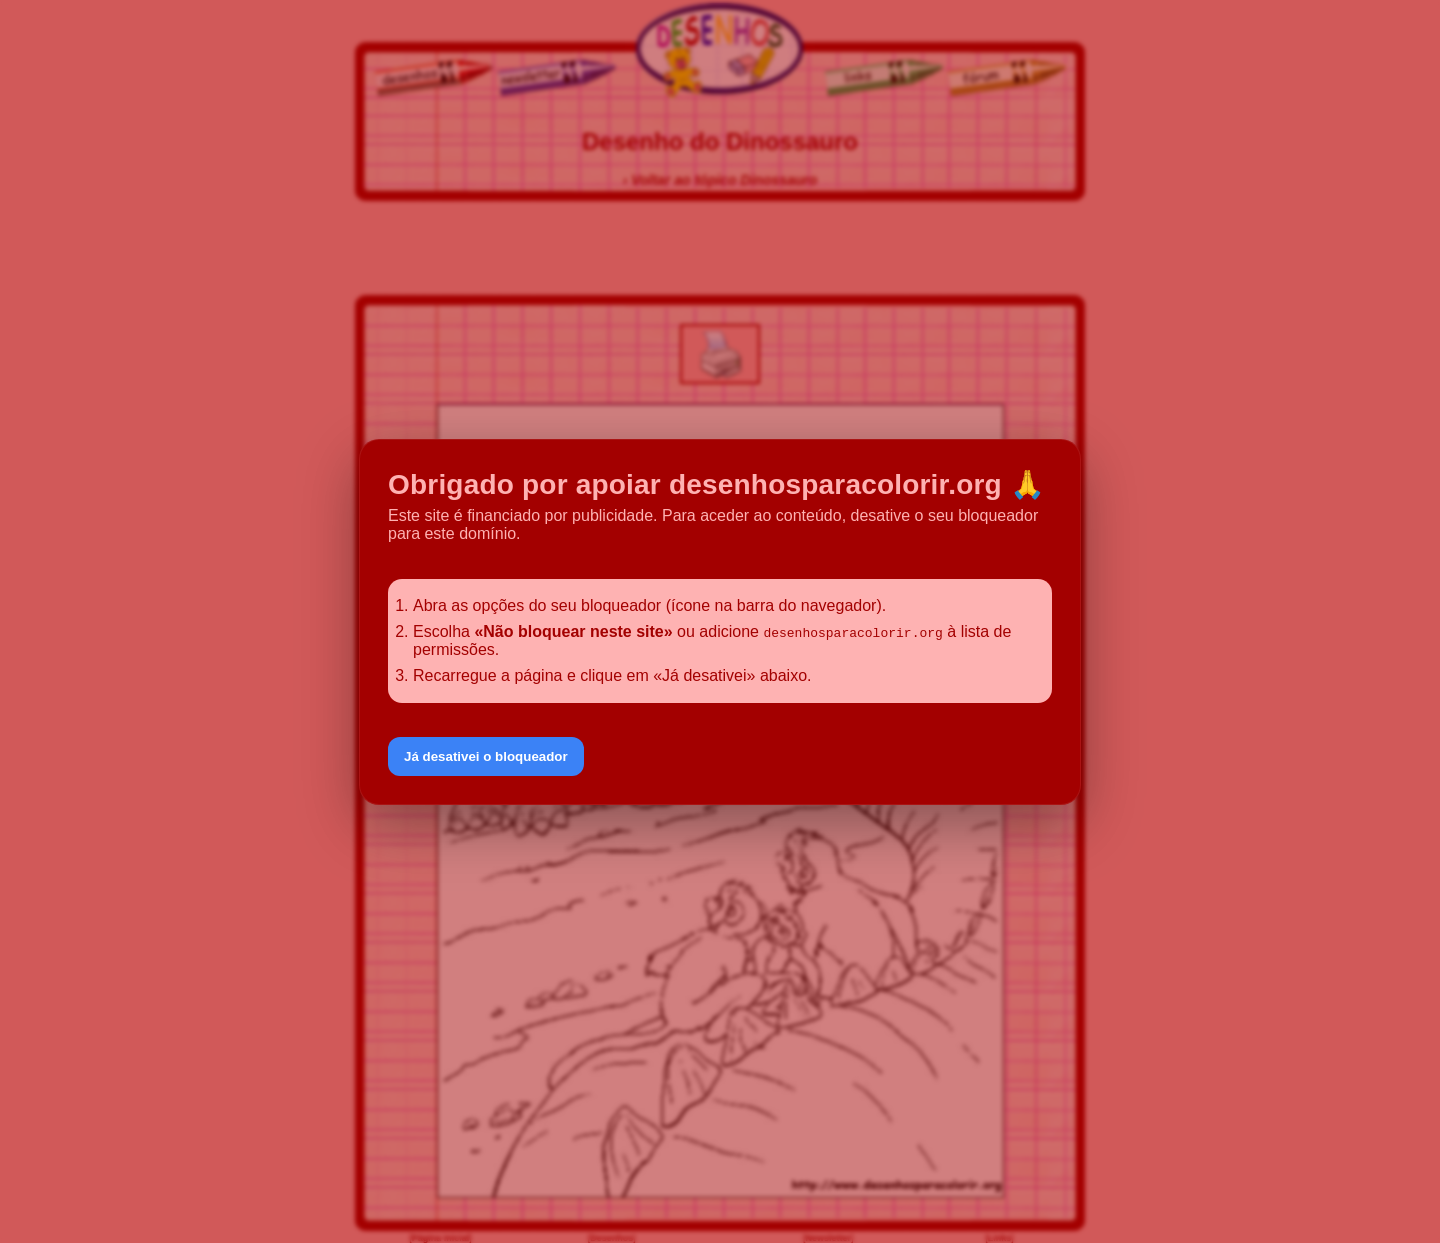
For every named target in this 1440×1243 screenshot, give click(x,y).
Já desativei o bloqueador (486, 756)
